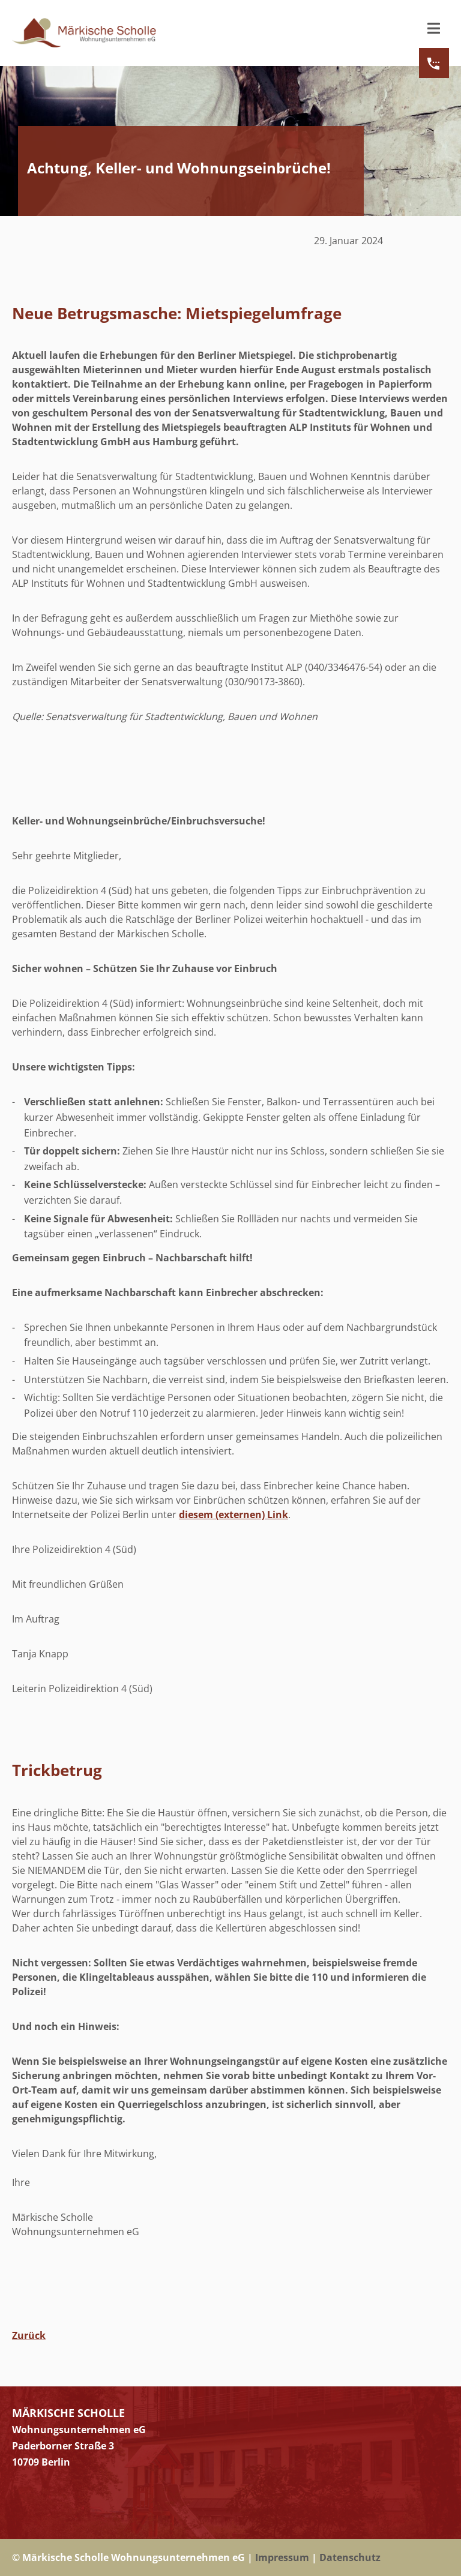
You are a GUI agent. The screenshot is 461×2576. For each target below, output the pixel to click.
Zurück (29, 2335)
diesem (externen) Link (233, 1514)
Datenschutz (350, 2557)
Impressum (282, 2557)
